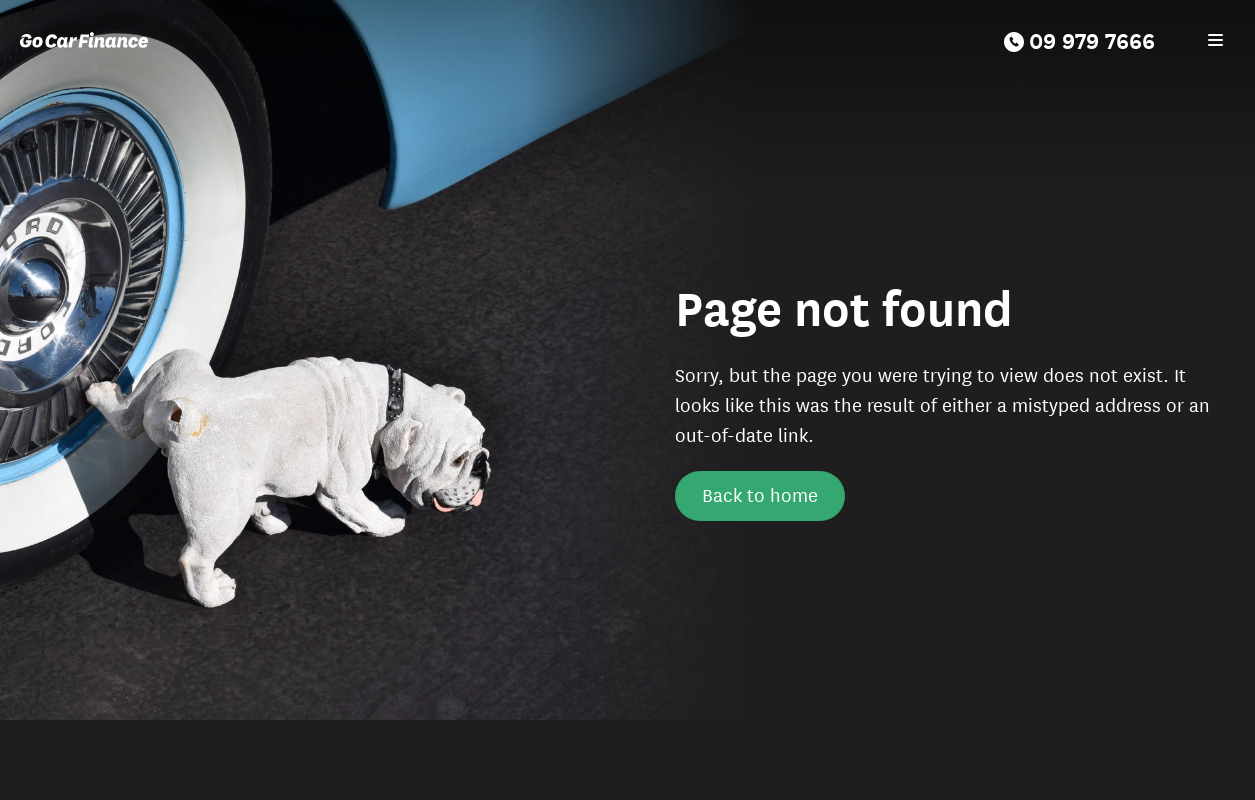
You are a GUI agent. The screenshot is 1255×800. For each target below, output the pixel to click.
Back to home (760, 494)
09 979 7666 (1079, 39)
